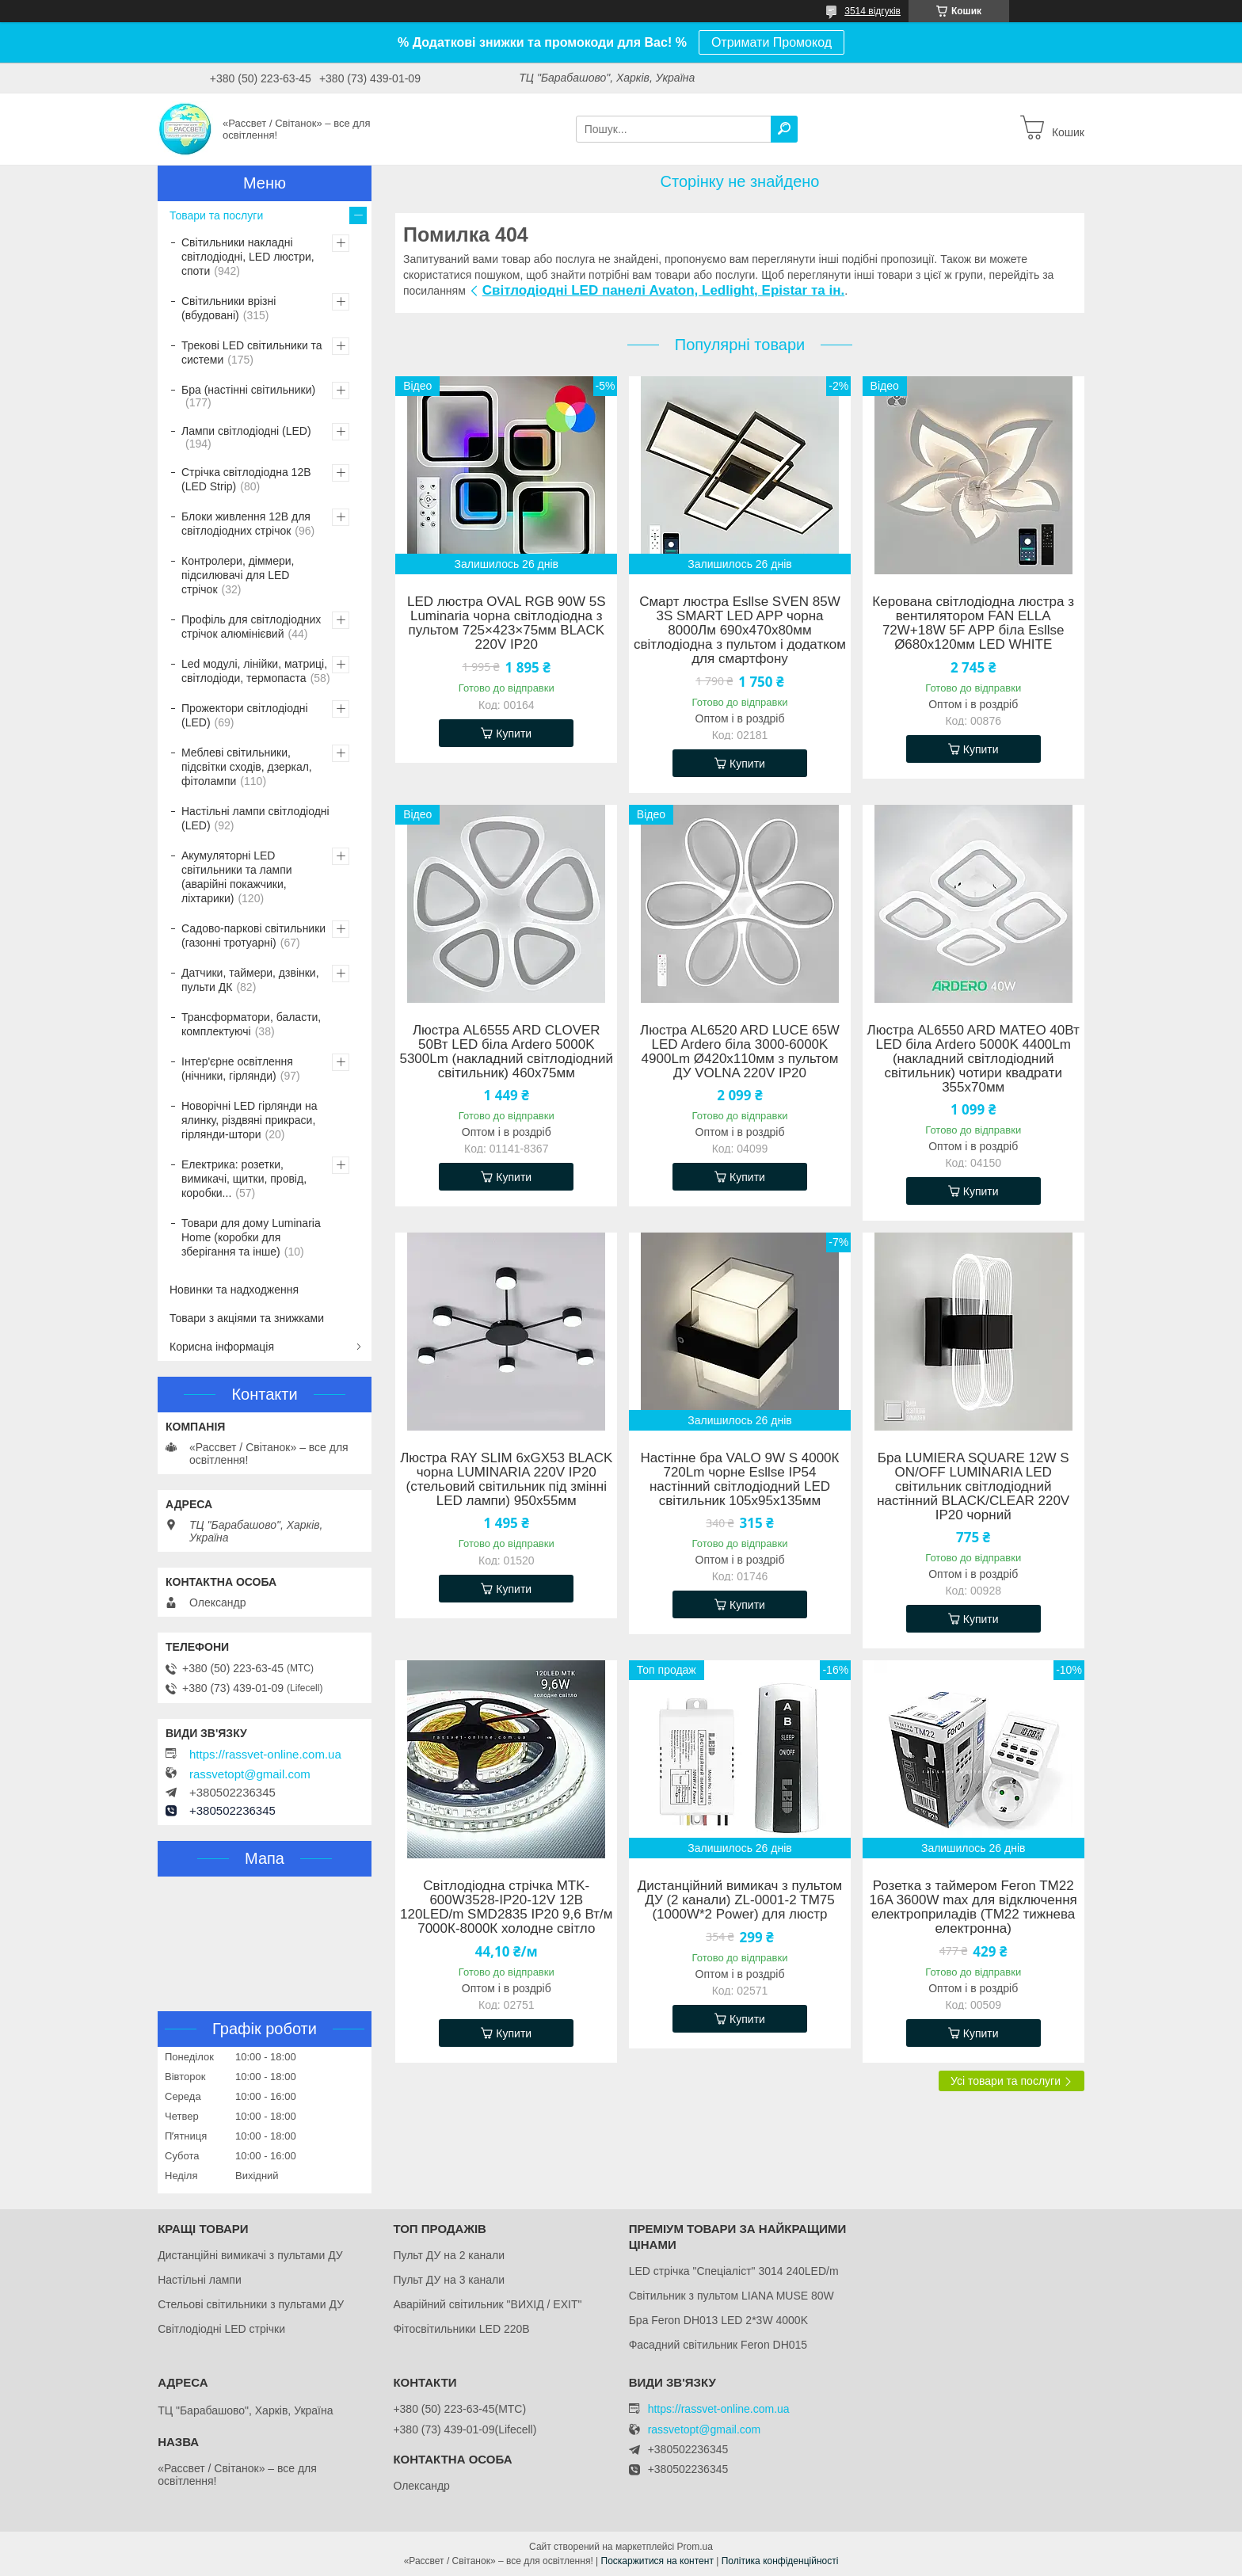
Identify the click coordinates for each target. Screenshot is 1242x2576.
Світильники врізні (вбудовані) (228, 308)
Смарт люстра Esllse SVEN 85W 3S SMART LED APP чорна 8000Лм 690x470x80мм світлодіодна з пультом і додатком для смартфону (740, 630)
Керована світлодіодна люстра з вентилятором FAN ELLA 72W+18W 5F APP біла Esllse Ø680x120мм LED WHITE (973, 623)
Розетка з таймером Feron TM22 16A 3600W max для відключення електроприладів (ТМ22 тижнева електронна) (973, 1907)
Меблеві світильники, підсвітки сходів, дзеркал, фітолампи (246, 766)
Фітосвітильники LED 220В (461, 2329)
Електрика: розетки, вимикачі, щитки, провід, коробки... (244, 1178)
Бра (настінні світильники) (248, 389)
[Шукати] (784, 129)
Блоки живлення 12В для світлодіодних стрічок (245, 523)
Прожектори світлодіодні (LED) (244, 715)
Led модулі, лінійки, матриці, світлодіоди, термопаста (254, 670)
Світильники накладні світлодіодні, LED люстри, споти (247, 256)
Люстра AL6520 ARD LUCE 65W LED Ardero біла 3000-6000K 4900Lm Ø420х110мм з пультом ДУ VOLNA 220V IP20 (740, 1051)
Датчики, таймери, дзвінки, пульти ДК (250, 979)
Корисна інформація (222, 1346)
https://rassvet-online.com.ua (265, 1754)
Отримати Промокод (771, 42)
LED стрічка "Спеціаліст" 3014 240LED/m (734, 2271)
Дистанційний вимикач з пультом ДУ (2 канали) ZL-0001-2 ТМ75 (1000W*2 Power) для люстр (740, 1900)
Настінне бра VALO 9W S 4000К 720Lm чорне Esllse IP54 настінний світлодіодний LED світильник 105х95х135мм (740, 1479)
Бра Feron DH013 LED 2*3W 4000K (718, 2320)
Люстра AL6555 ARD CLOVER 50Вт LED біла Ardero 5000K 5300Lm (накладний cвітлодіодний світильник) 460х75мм (506, 1051)
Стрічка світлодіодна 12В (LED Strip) (246, 479)
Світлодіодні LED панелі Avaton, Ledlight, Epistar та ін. (663, 290)
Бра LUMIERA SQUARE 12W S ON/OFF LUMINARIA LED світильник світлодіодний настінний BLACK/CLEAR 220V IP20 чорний (973, 1486)
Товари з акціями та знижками (247, 1318)
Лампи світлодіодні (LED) (246, 431)
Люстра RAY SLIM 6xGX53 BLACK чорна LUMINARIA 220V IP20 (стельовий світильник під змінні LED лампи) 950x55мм (506, 1479)
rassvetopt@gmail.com (249, 1774)
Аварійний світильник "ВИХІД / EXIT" (487, 2304)
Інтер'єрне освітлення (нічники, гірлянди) (237, 1068)
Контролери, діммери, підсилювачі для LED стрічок (238, 575)
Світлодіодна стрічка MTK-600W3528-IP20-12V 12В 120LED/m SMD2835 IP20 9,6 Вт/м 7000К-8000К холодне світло (506, 1907)
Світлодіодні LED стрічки (221, 2329)
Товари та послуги (216, 215)
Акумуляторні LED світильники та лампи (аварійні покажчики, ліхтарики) (236, 877)
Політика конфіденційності (780, 2560)
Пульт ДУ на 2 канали (449, 2255)
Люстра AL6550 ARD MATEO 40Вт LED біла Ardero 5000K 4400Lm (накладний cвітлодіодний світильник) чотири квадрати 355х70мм (973, 1059)
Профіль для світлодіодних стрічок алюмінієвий (251, 626)
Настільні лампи (200, 2279)
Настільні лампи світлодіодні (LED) (255, 818)
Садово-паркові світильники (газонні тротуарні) (253, 935)
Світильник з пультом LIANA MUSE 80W (731, 2295)
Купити (513, 733)
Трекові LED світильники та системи (251, 352)
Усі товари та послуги (1006, 2081)
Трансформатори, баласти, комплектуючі (251, 1024)
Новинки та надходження (234, 1289)
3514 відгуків (872, 11)
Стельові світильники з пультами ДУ (251, 2304)
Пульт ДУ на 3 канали (449, 2279)
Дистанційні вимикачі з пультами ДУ (250, 2255)
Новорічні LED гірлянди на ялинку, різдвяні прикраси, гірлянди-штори (249, 1120)
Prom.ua (695, 2546)
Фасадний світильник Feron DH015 (718, 2344)
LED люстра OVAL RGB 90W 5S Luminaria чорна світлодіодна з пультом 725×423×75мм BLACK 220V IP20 (506, 623)
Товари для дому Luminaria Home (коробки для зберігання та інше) (251, 1237)
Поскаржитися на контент (657, 2560)
